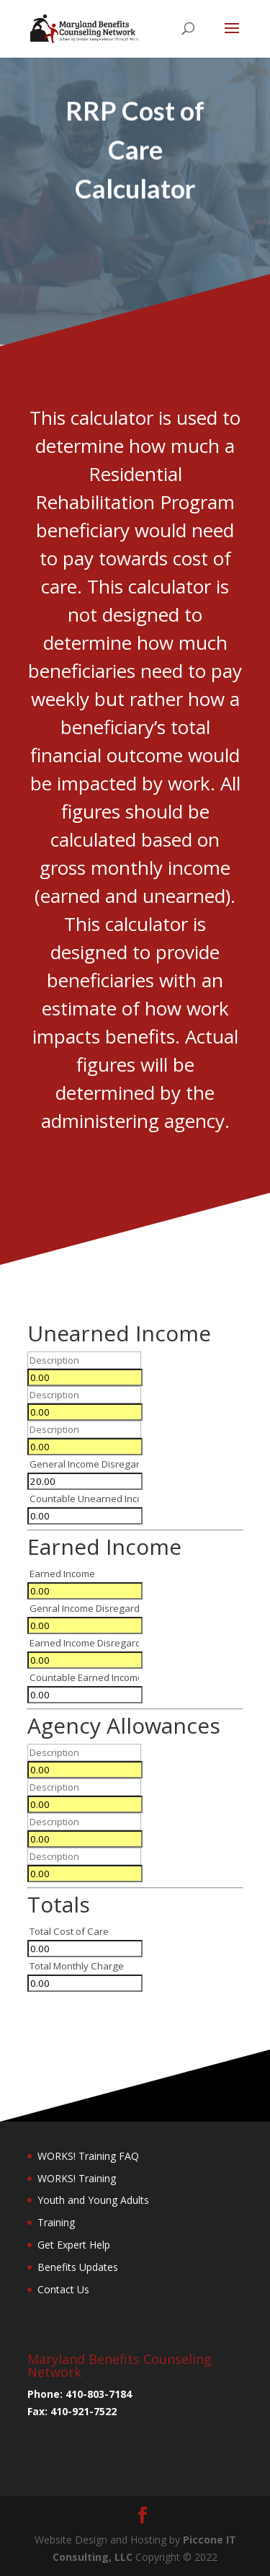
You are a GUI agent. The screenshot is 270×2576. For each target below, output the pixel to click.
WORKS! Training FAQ (88, 2156)
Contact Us (63, 2289)
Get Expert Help (73, 2244)
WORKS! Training (76, 2178)
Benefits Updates (77, 2267)
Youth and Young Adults (93, 2200)
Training (56, 2222)
